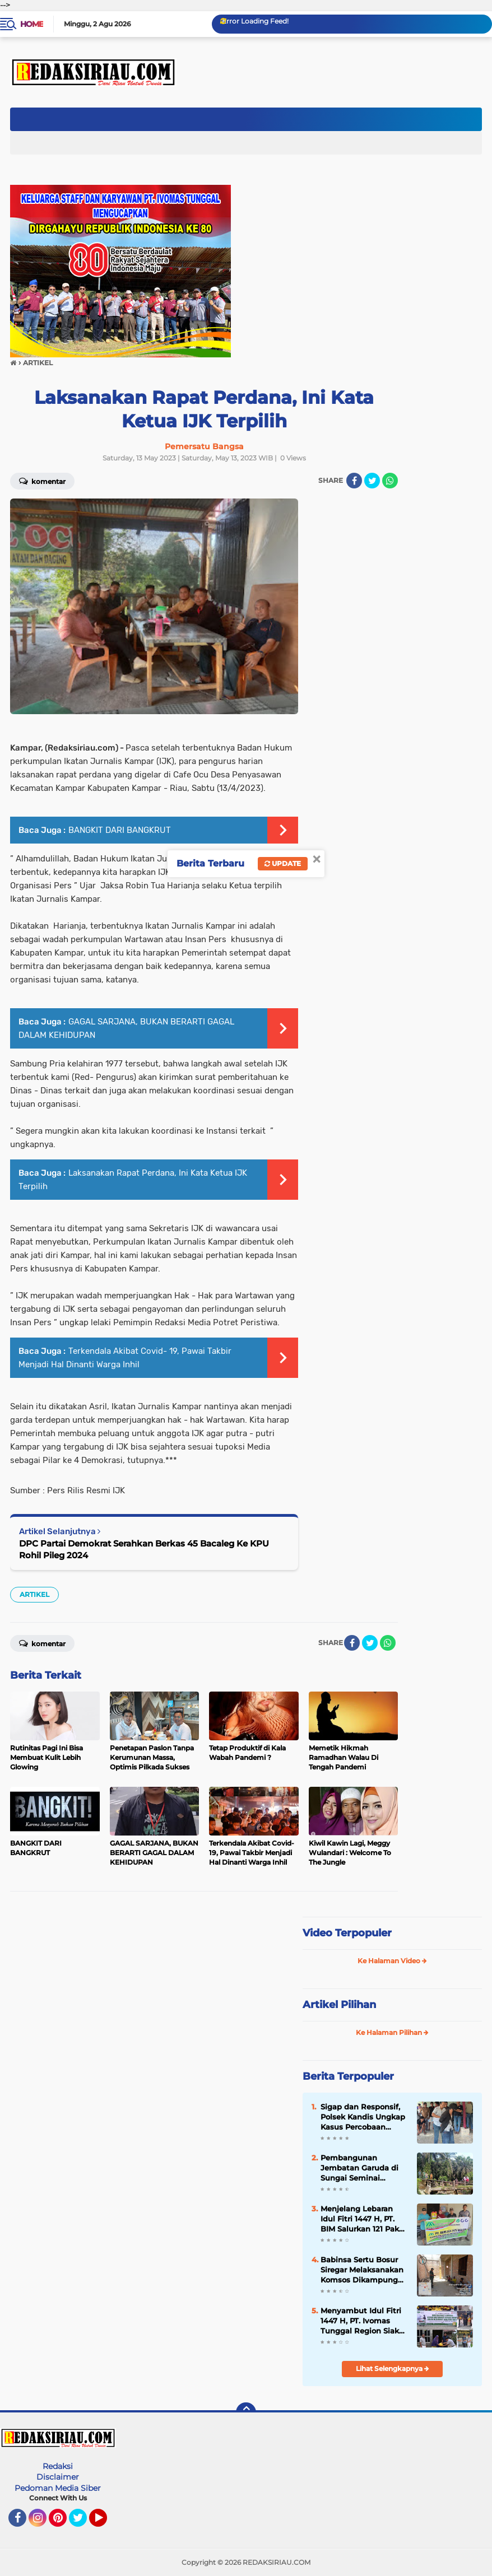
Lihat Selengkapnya (392, 2368)
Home (31, 24)
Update (282, 863)
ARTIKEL (34, 1594)
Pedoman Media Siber (58, 2488)
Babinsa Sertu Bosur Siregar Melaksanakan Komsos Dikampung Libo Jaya (362, 2270)
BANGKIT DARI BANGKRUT (119, 830)
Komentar (42, 480)
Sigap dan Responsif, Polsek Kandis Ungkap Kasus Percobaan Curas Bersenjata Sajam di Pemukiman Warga (363, 2117)
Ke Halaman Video (392, 1961)
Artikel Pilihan (339, 2005)
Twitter (83, 2523)
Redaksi (58, 2466)
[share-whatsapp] (390, 480)
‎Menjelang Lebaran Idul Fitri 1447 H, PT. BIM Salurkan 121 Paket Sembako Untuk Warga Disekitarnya (364, 2219)
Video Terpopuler (347, 1933)
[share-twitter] (372, 480)
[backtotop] (246, 2412)
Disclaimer (57, 2477)
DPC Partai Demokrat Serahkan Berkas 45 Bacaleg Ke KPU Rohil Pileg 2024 (144, 1549)
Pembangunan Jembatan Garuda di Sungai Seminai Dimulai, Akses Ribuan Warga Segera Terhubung (364, 2168)
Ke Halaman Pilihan (392, 2032)
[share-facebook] (354, 480)
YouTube (106, 2523)
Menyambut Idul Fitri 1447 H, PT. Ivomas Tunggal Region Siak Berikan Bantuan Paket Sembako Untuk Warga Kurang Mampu (363, 2321)
